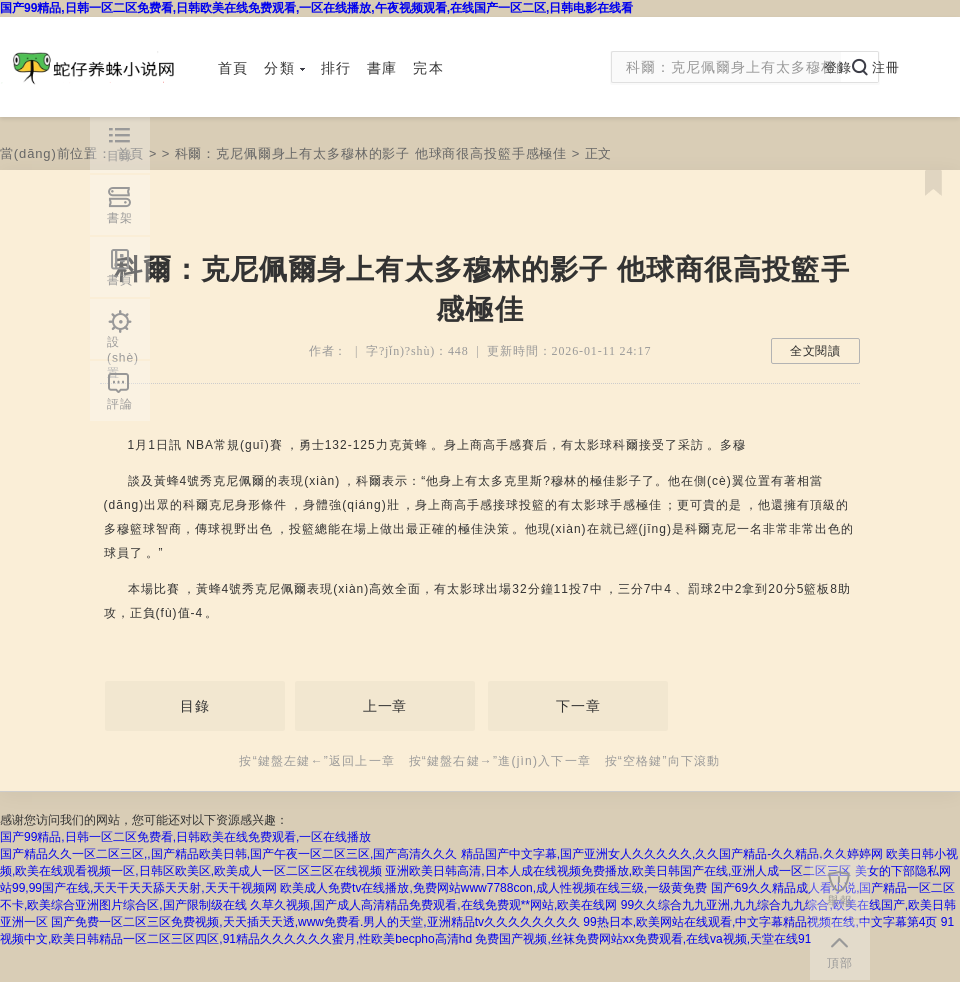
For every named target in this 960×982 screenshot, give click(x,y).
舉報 (840, 901)
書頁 (120, 280)
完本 (428, 68)
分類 (284, 68)
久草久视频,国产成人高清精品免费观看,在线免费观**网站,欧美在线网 (433, 905)
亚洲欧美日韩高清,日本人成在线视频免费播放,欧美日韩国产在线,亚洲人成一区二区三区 (618, 871)
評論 (120, 404)
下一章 (578, 706)
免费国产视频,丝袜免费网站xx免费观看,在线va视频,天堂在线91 (643, 939)
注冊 (886, 67)
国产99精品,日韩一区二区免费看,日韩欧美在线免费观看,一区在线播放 (185, 837)
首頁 (233, 68)
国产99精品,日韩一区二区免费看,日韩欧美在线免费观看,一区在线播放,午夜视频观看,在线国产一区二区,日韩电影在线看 (316, 8)
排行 (336, 68)
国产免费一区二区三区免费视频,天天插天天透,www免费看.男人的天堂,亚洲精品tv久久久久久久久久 (315, 922)
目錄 (195, 706)
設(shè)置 (123, 347)
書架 (120, 218)
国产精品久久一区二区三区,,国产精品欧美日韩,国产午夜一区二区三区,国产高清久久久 (228, 854)
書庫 (382, 68)
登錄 (838, 67)
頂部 (840, 963)
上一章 (385, 706)
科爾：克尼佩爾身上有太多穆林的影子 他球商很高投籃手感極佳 (371, 153)
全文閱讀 (815, 351)
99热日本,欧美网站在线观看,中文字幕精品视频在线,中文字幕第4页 (760, 922)
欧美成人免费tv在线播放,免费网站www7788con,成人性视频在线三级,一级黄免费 (493, 888)
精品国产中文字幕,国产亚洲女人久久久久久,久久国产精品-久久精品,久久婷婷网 (672, 854)
